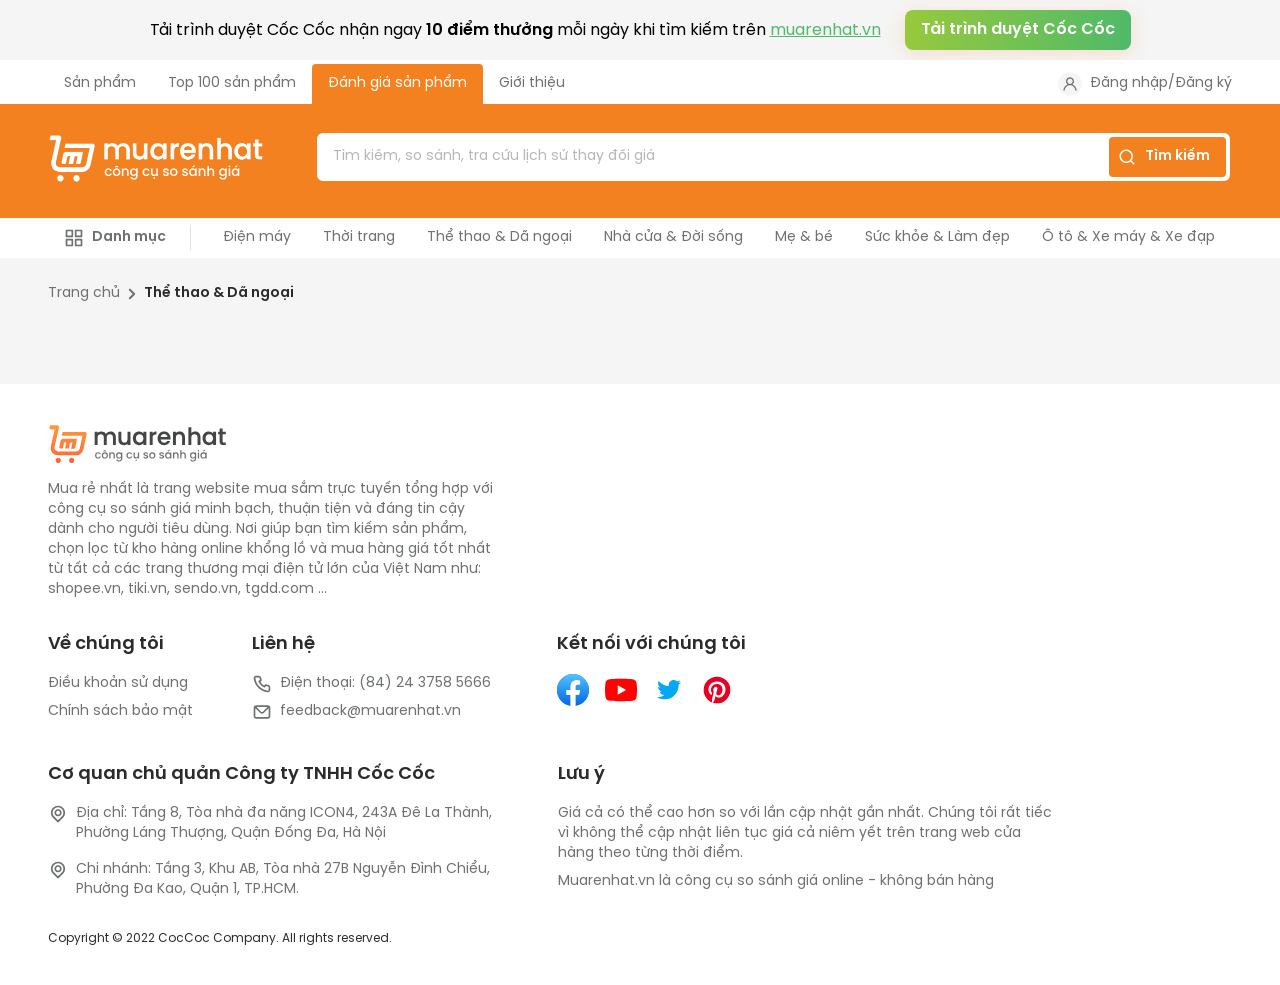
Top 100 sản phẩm (232, 83)
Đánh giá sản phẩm (397, 83)
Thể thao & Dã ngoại (219, 293)
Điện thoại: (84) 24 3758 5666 (371, 684)
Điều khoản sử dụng (118, 683)
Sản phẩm (100, 83)
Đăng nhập (1129, 83)
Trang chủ (84, 293)
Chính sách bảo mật (120, 711)
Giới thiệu (532, 83)
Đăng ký (1203, 83)
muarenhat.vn (825, 30)
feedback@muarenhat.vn (356, 712)
